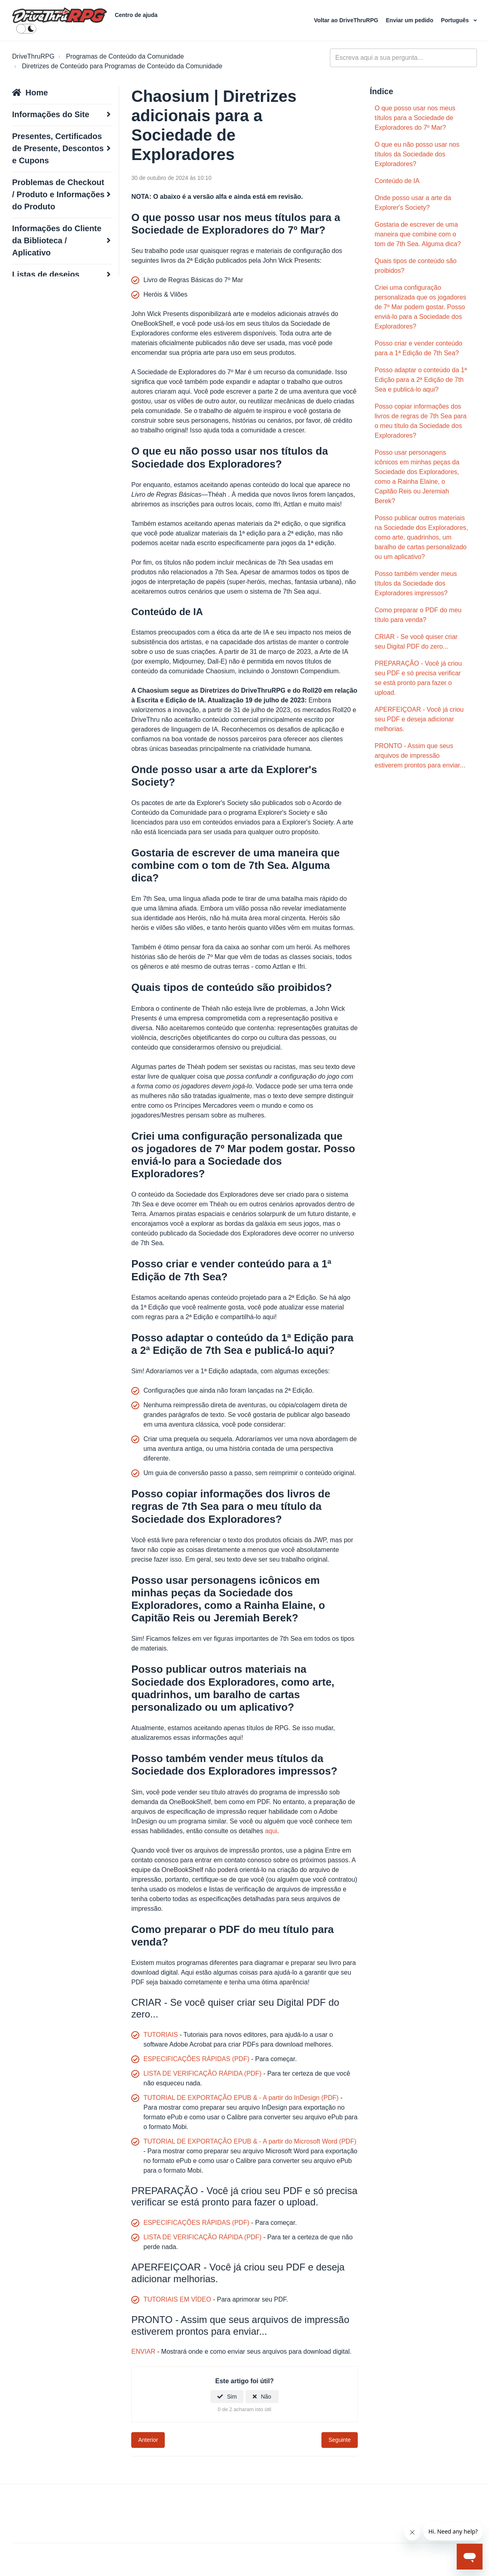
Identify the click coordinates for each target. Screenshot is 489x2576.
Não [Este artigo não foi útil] (266, 2396)
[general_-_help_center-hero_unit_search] (403, 57)
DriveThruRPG (33, 56)
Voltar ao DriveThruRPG (347, 20)
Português (455, 20)
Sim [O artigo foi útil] (232, 2396)
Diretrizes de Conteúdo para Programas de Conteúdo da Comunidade (122, 66)
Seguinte (339, 2440)
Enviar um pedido (410, 20)
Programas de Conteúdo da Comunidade (125, 56)
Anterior (148, 2440)
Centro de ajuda (136, 15)
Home (36, 92)
